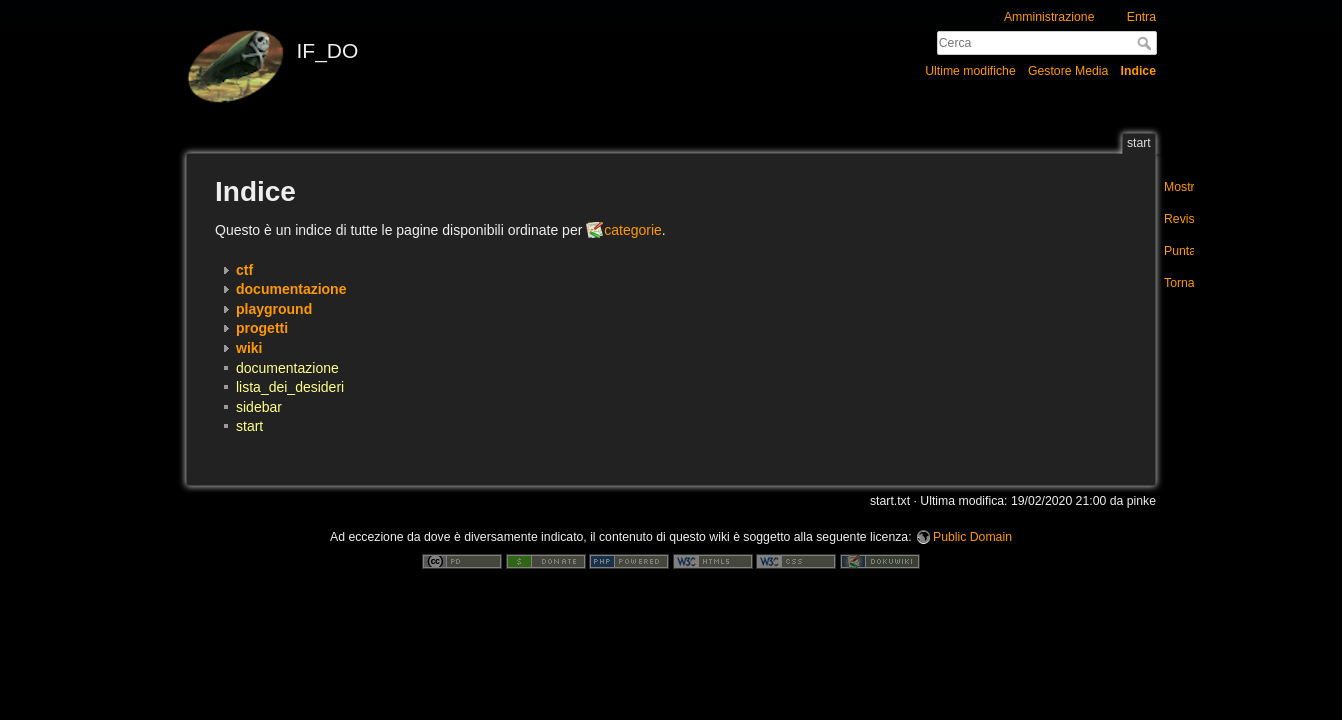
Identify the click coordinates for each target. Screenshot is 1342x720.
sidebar (259, 407)
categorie (633, 230)
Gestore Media (1068, 71)
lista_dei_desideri (290, 387)
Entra (1141, 17)
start (249, 426)
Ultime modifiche (970, 71)
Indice (1138, 71)
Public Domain (972, 537)
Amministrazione (1049, 17)
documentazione (287, 368)
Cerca (1146, 43)
